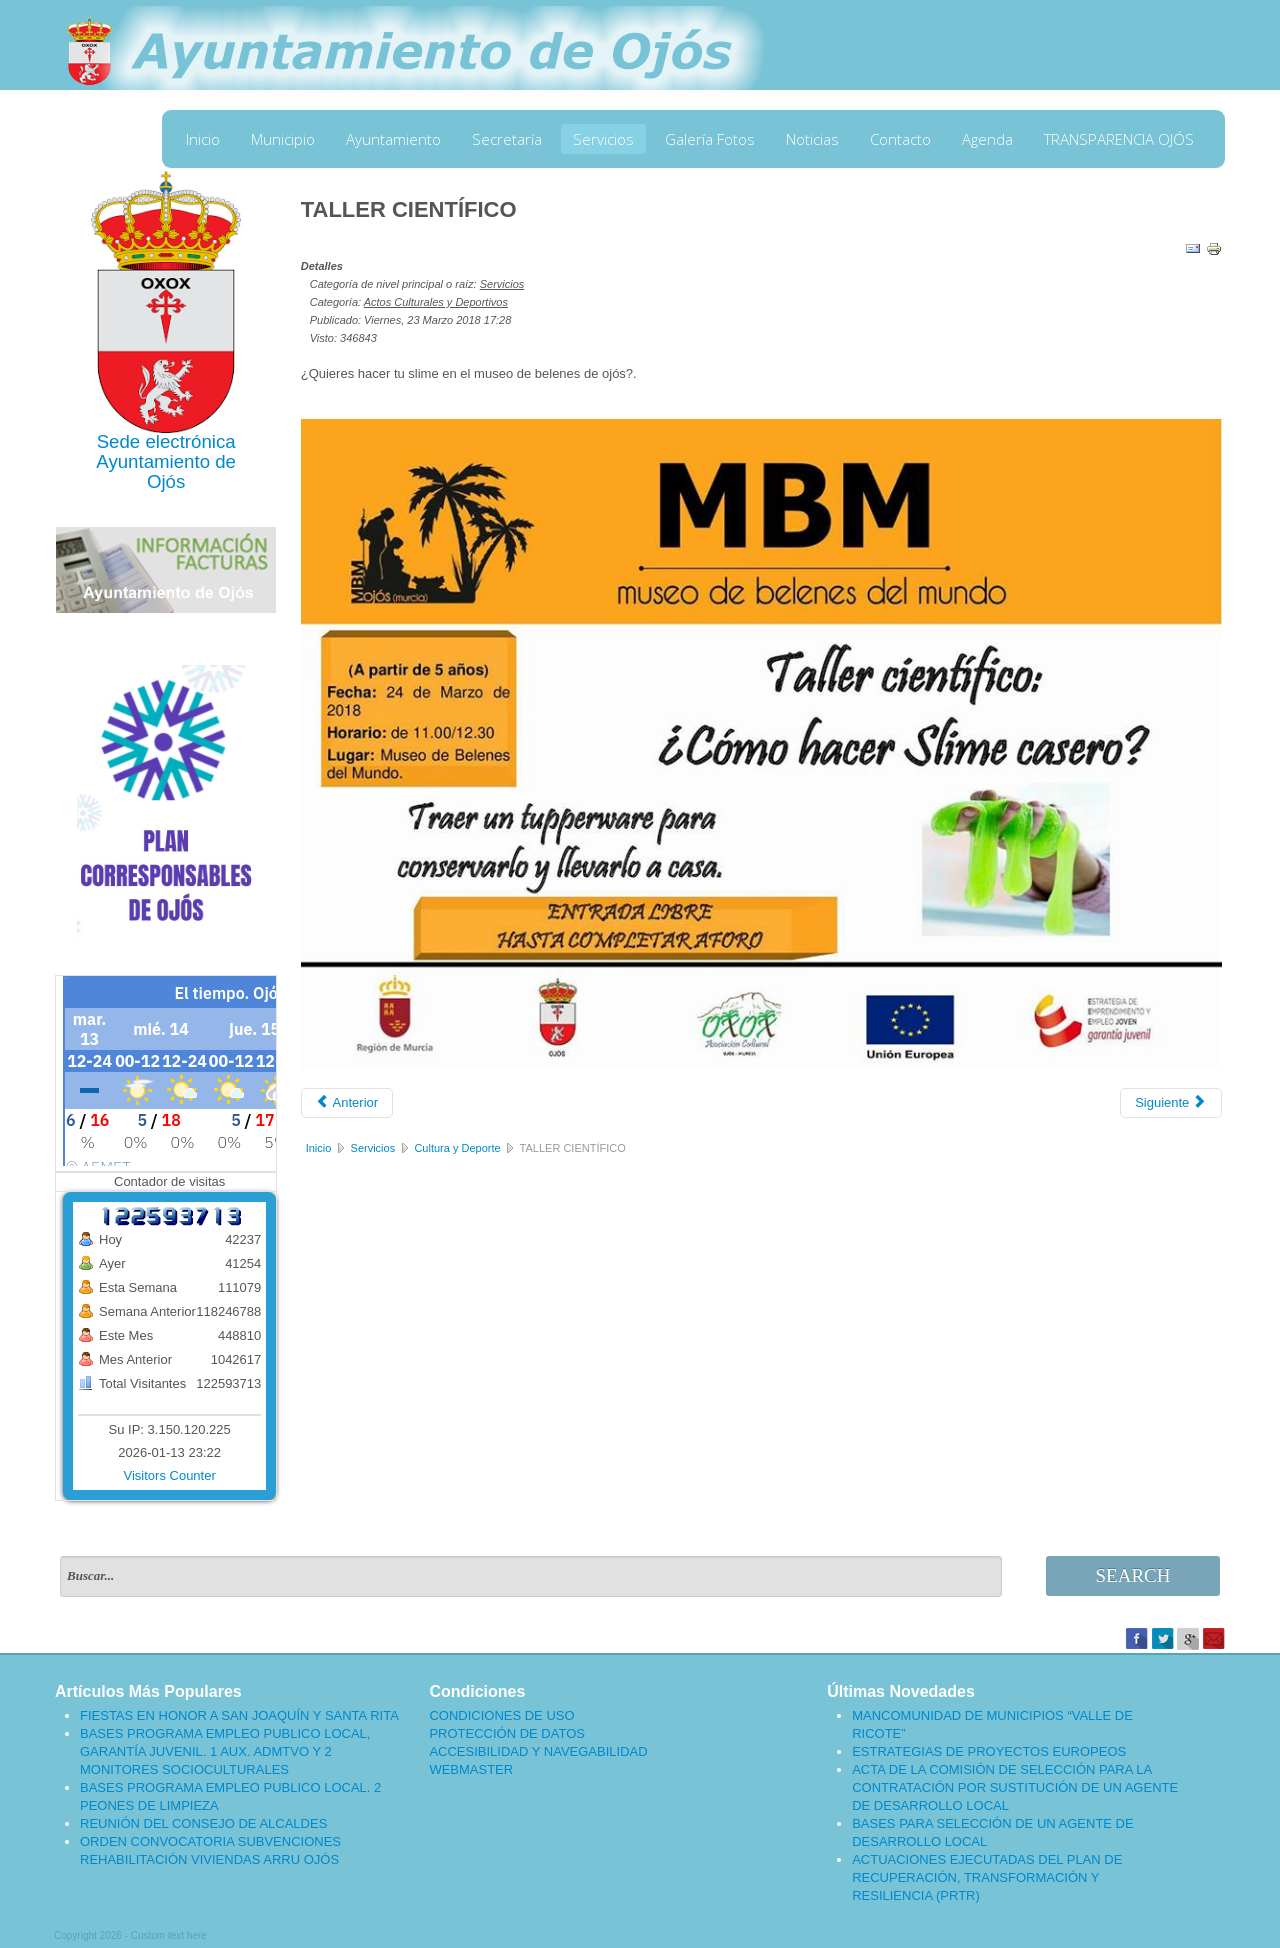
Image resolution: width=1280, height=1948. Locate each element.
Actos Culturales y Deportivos (436, 302)
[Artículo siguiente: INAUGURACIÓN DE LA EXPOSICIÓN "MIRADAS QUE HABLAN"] (1171, 1103)
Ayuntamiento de (166, 461)
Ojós (166, 481)
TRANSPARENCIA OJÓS (1119, 139)
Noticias (812, 139)
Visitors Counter (170, 1475)
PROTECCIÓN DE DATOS (507, 1733)
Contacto (900, 139)
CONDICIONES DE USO (501, 1715)
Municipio (283, 139)
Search (1133, 1575)
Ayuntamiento (393, 139)
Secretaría (507, 139)
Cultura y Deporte (457, 1148)
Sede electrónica (166, 441)
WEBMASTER (471, 1769)
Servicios (603, 139)
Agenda (987, 139)
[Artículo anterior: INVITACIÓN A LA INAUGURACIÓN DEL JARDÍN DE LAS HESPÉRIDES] (347, 1103)
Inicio (203, 139)
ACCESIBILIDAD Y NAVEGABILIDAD (538, 1751)
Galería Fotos (710, 139)
